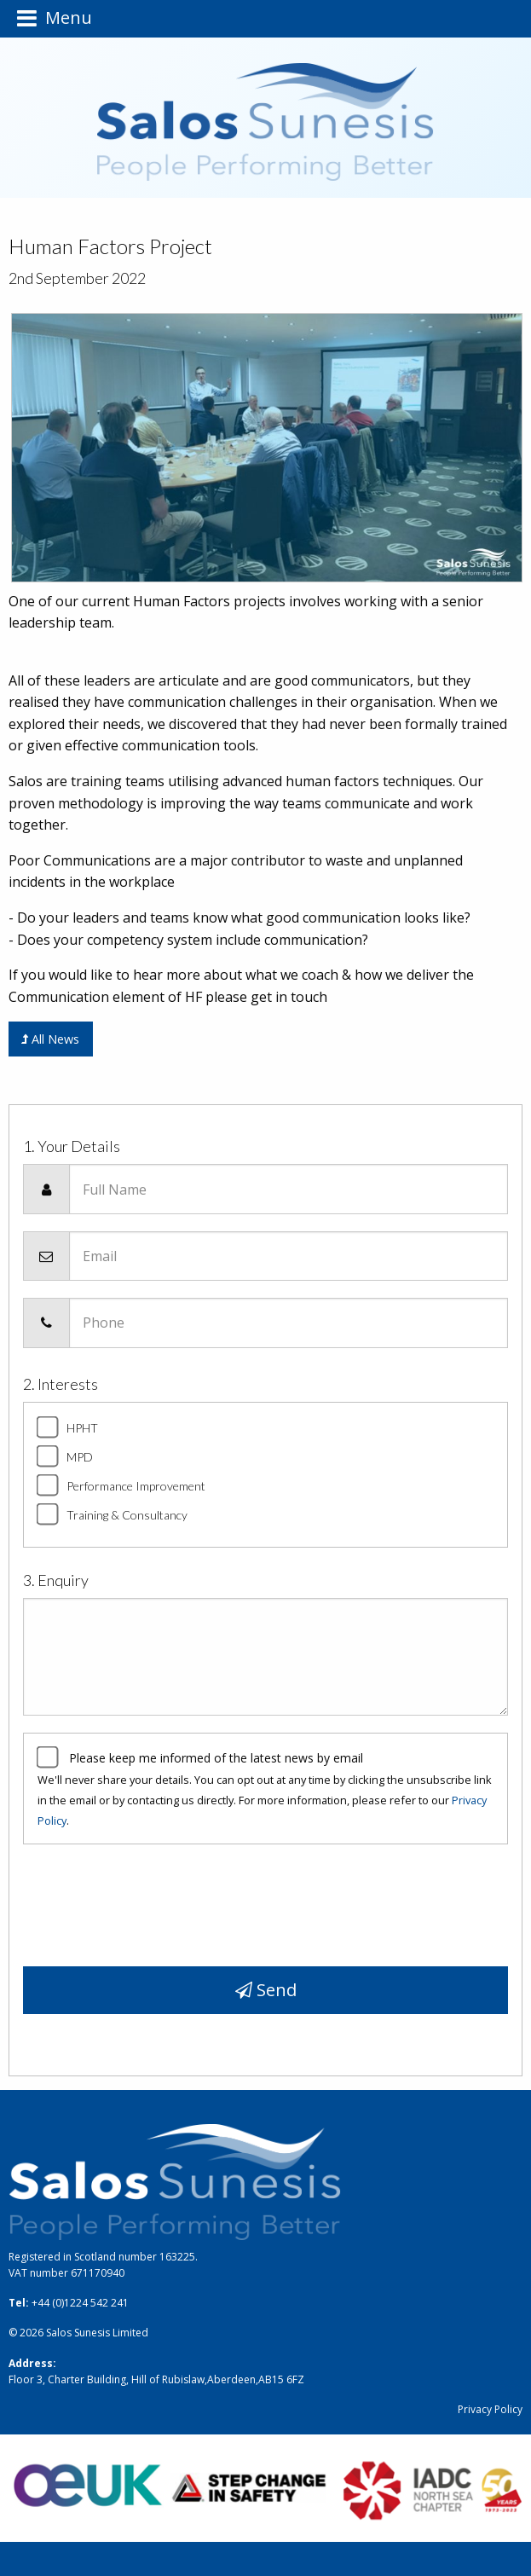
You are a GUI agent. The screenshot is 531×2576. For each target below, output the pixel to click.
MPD (79, 1457)
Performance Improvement (135, 1486)
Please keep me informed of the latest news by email (216, 1758)
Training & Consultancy (127, 1515)
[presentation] (152, 1899)
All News (50, 1039)
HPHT (82, 1428)
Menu (54, 18)
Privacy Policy (490, 2409)
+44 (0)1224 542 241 (80, 2302)
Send (266, 1989)
